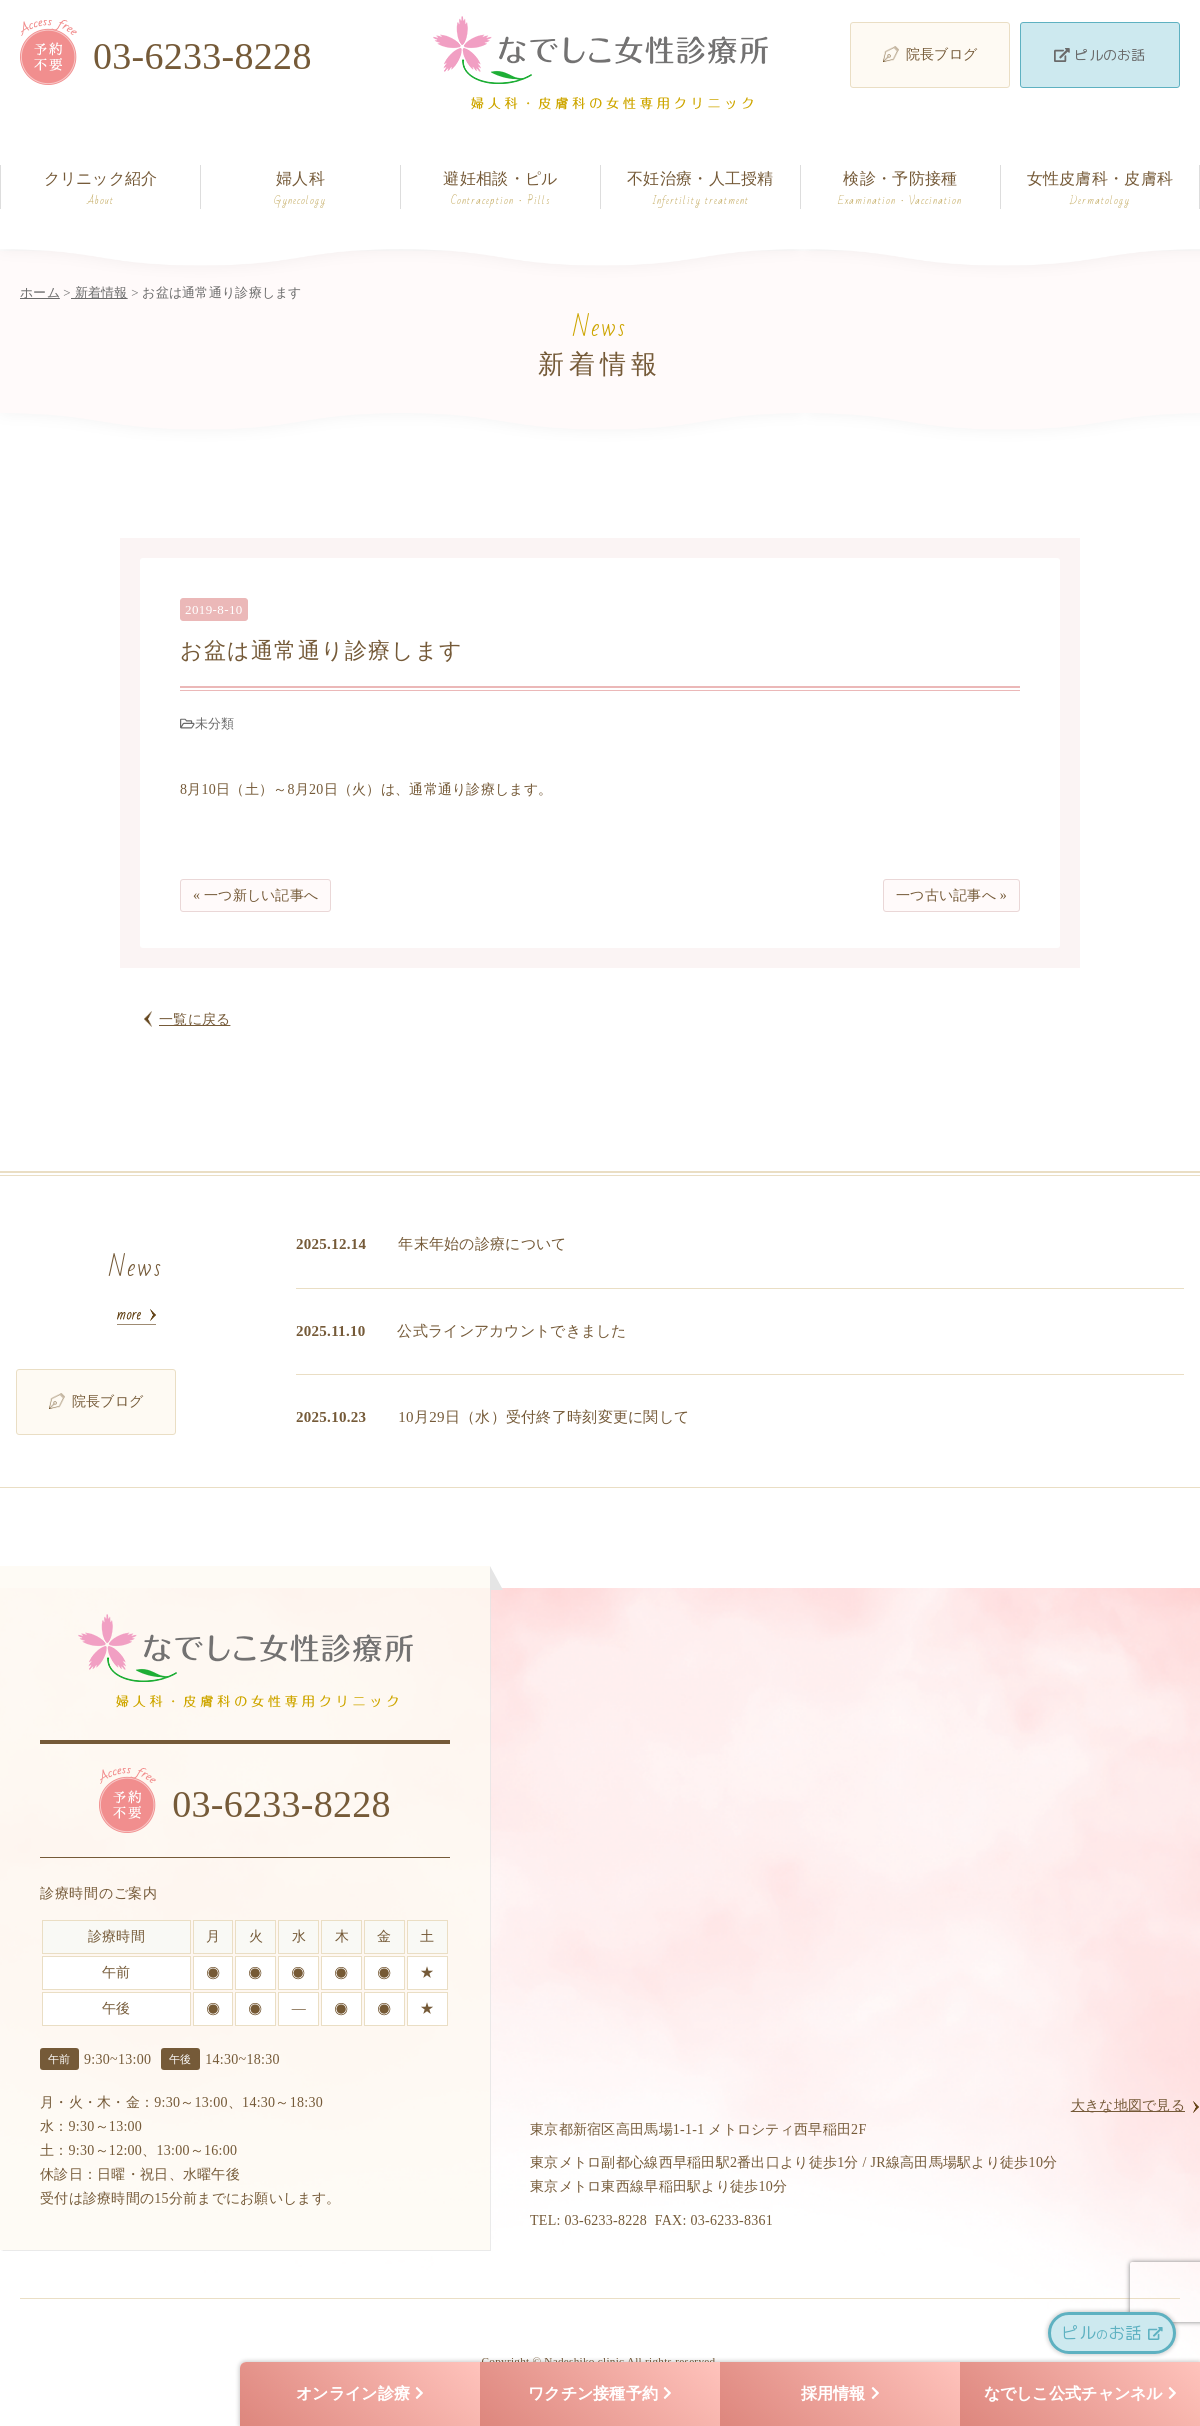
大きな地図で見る (1128, 2105)
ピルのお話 (1099, 54)
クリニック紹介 (100, 189)
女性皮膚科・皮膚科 (1100, 189)
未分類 (215, 723)
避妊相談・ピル (500, 189)
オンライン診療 (360, 2394)
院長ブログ (930, 54)
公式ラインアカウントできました (511, 1331)
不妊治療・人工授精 (700, 189)
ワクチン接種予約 (600, 2394)
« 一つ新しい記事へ (255, 895)
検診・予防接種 (900, 189)
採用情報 (840, 2394)
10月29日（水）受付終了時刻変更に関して (543, 1417)
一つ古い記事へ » (951, 895)
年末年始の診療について (482, 1244)
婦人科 (300, 189)
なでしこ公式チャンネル (1080, 2394)
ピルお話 (1111, 2332)
